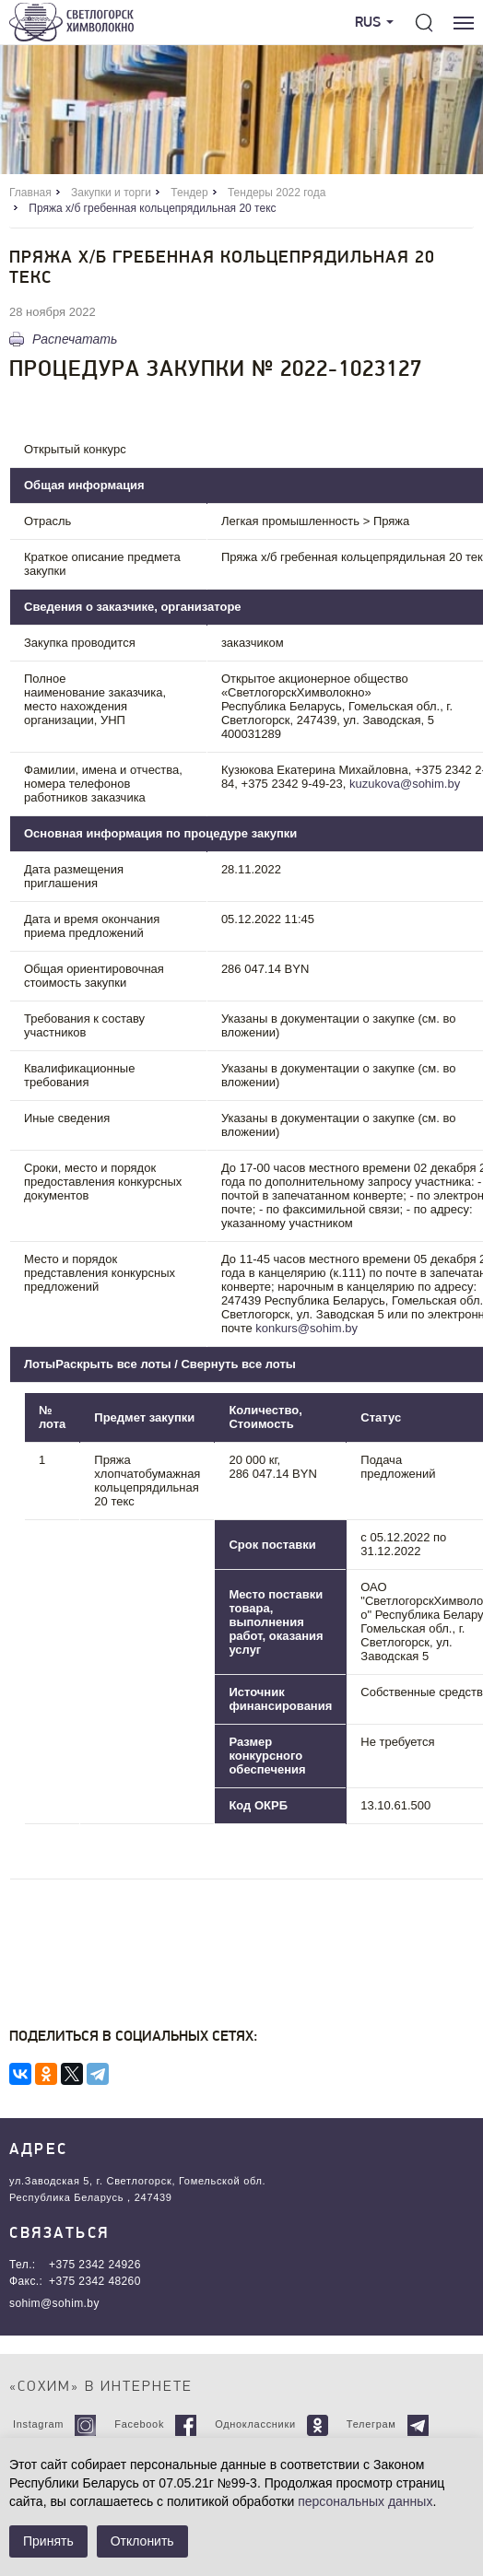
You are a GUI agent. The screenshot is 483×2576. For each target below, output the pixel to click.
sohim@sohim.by (54, 2303)
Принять (48, 2541)
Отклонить (142, 2541)
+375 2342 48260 (95, 2281)
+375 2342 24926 (95, 2264)
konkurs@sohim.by (306, 1328)
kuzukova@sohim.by (404, 783)
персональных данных (365, 2501)
